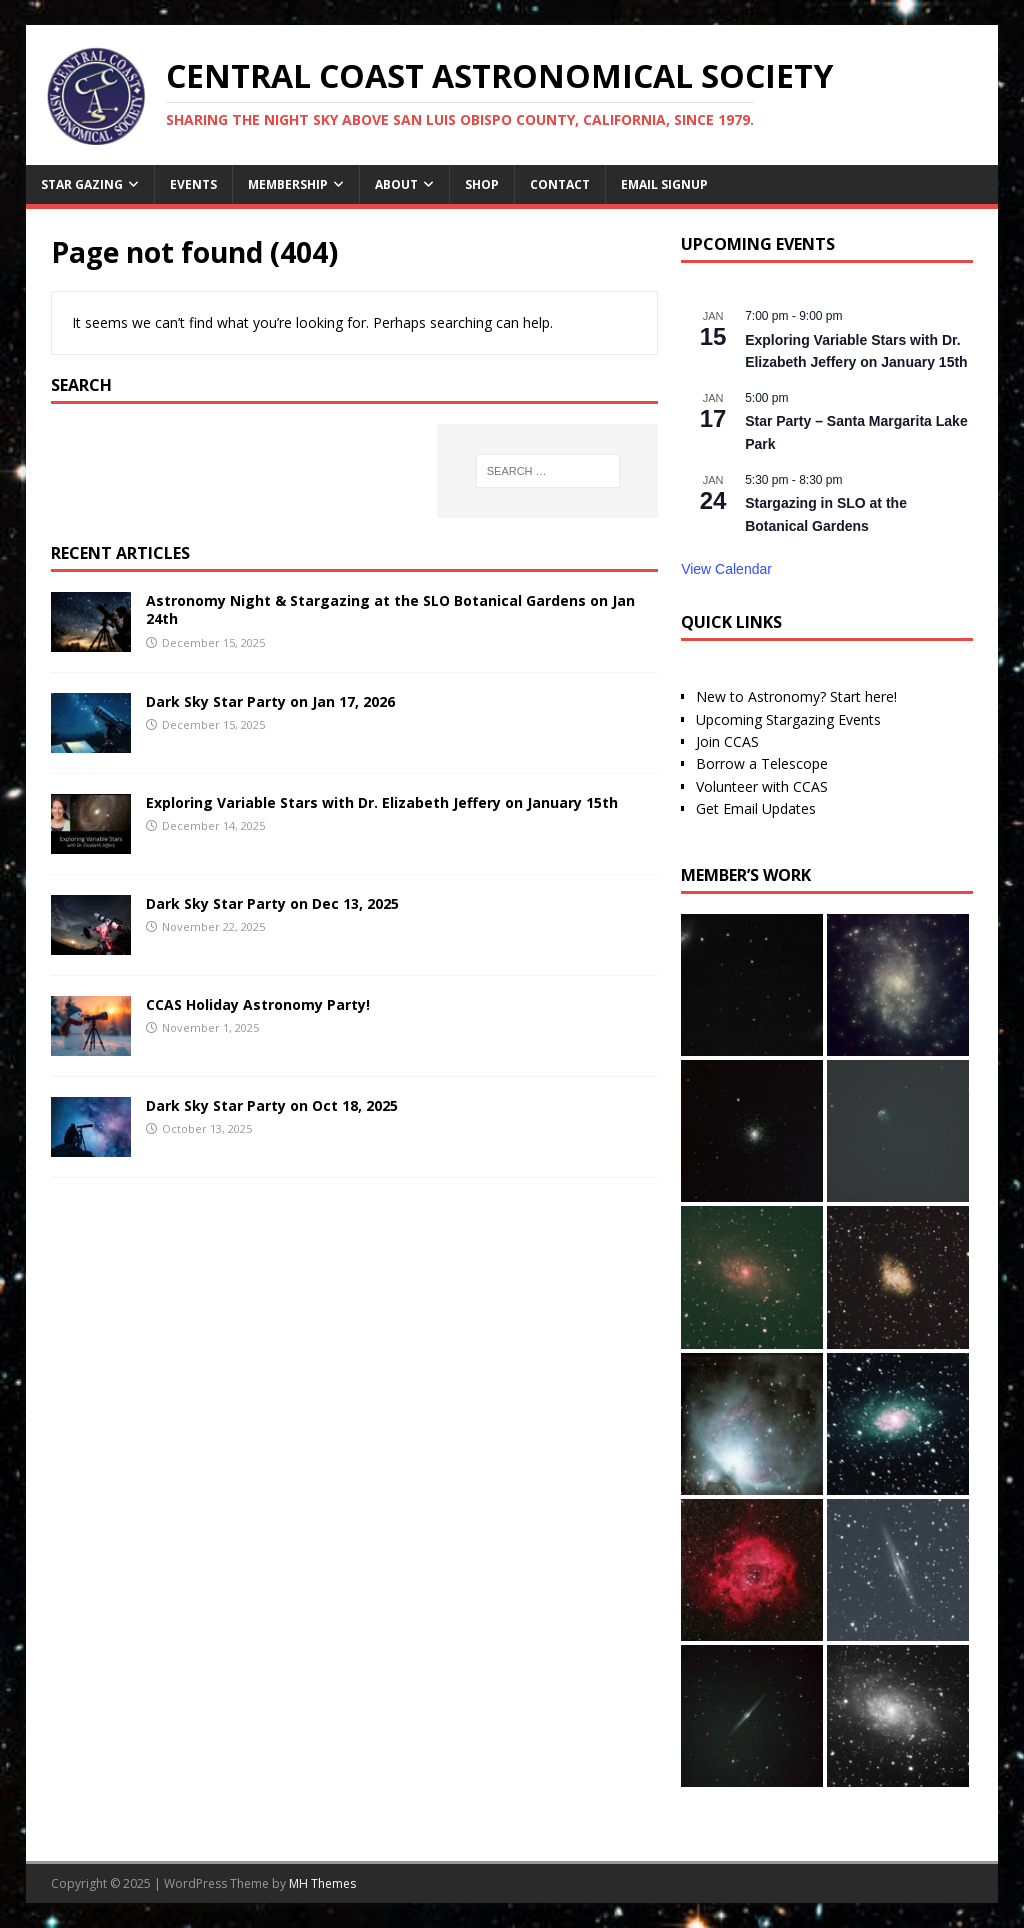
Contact (560, 184)
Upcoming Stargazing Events (788, 719)
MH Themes (322, 1883)
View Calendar (726, 569)
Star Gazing (82, 184)
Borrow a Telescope (762, 763)
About (396, 184)
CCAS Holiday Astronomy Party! (258, 1004)
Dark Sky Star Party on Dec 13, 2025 (272, 903)
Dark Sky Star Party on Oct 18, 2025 (272, 1105)
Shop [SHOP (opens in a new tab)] (482, 184)
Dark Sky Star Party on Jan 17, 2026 (270, 701)
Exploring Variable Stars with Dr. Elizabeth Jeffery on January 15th (382, 802)
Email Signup (664, 184)
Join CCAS (727, 741)
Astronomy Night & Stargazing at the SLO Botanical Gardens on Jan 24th (390, 609)
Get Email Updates (756, 808)
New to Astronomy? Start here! (796, 696)
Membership (288, 184)
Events (193, 184)
